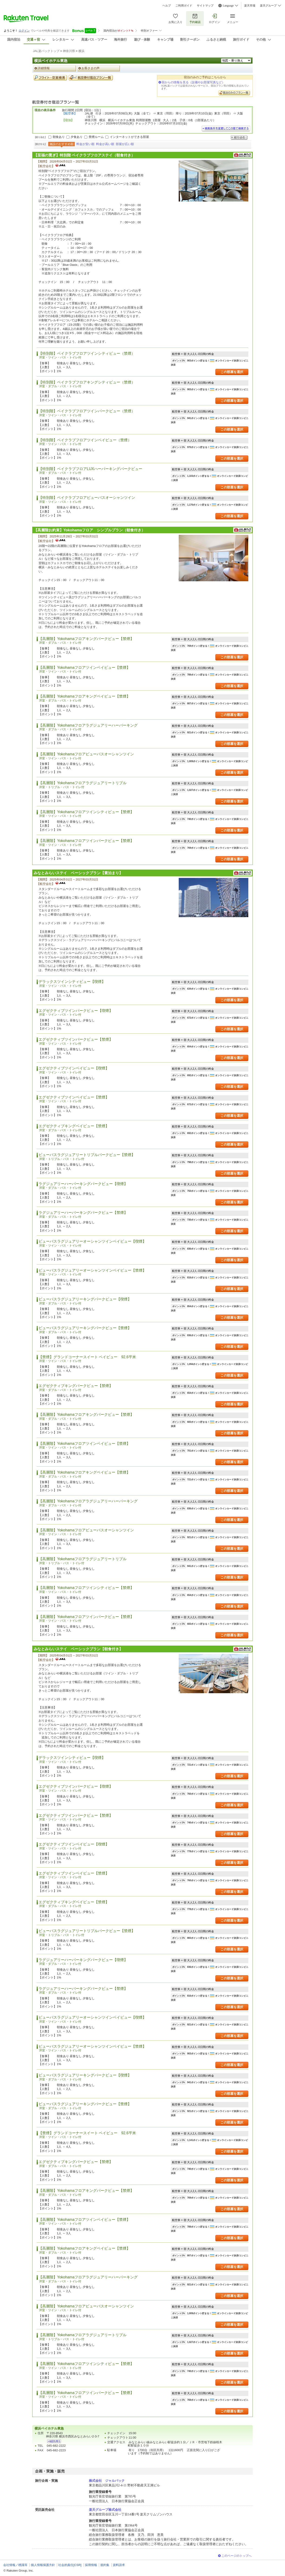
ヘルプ (166, 5)
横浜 (81, 51)
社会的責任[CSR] (69, 2565)
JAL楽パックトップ (46, 51)
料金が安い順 (85, 144)
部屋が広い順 (125, 144)
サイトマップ (205, 5)
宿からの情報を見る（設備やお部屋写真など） (193, 82)
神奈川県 (69, 51)
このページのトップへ (236, 2555)
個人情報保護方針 (43, 2565)
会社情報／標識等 (15, 2565)
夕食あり (77, 137)
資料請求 (119, 2565)
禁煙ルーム (96, 137)
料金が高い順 (105, 144)
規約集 (104, 2565)
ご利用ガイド (183, 5)
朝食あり (59, 137)
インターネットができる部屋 (129, 137)
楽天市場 (249, 5)
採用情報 (91, 2565)
